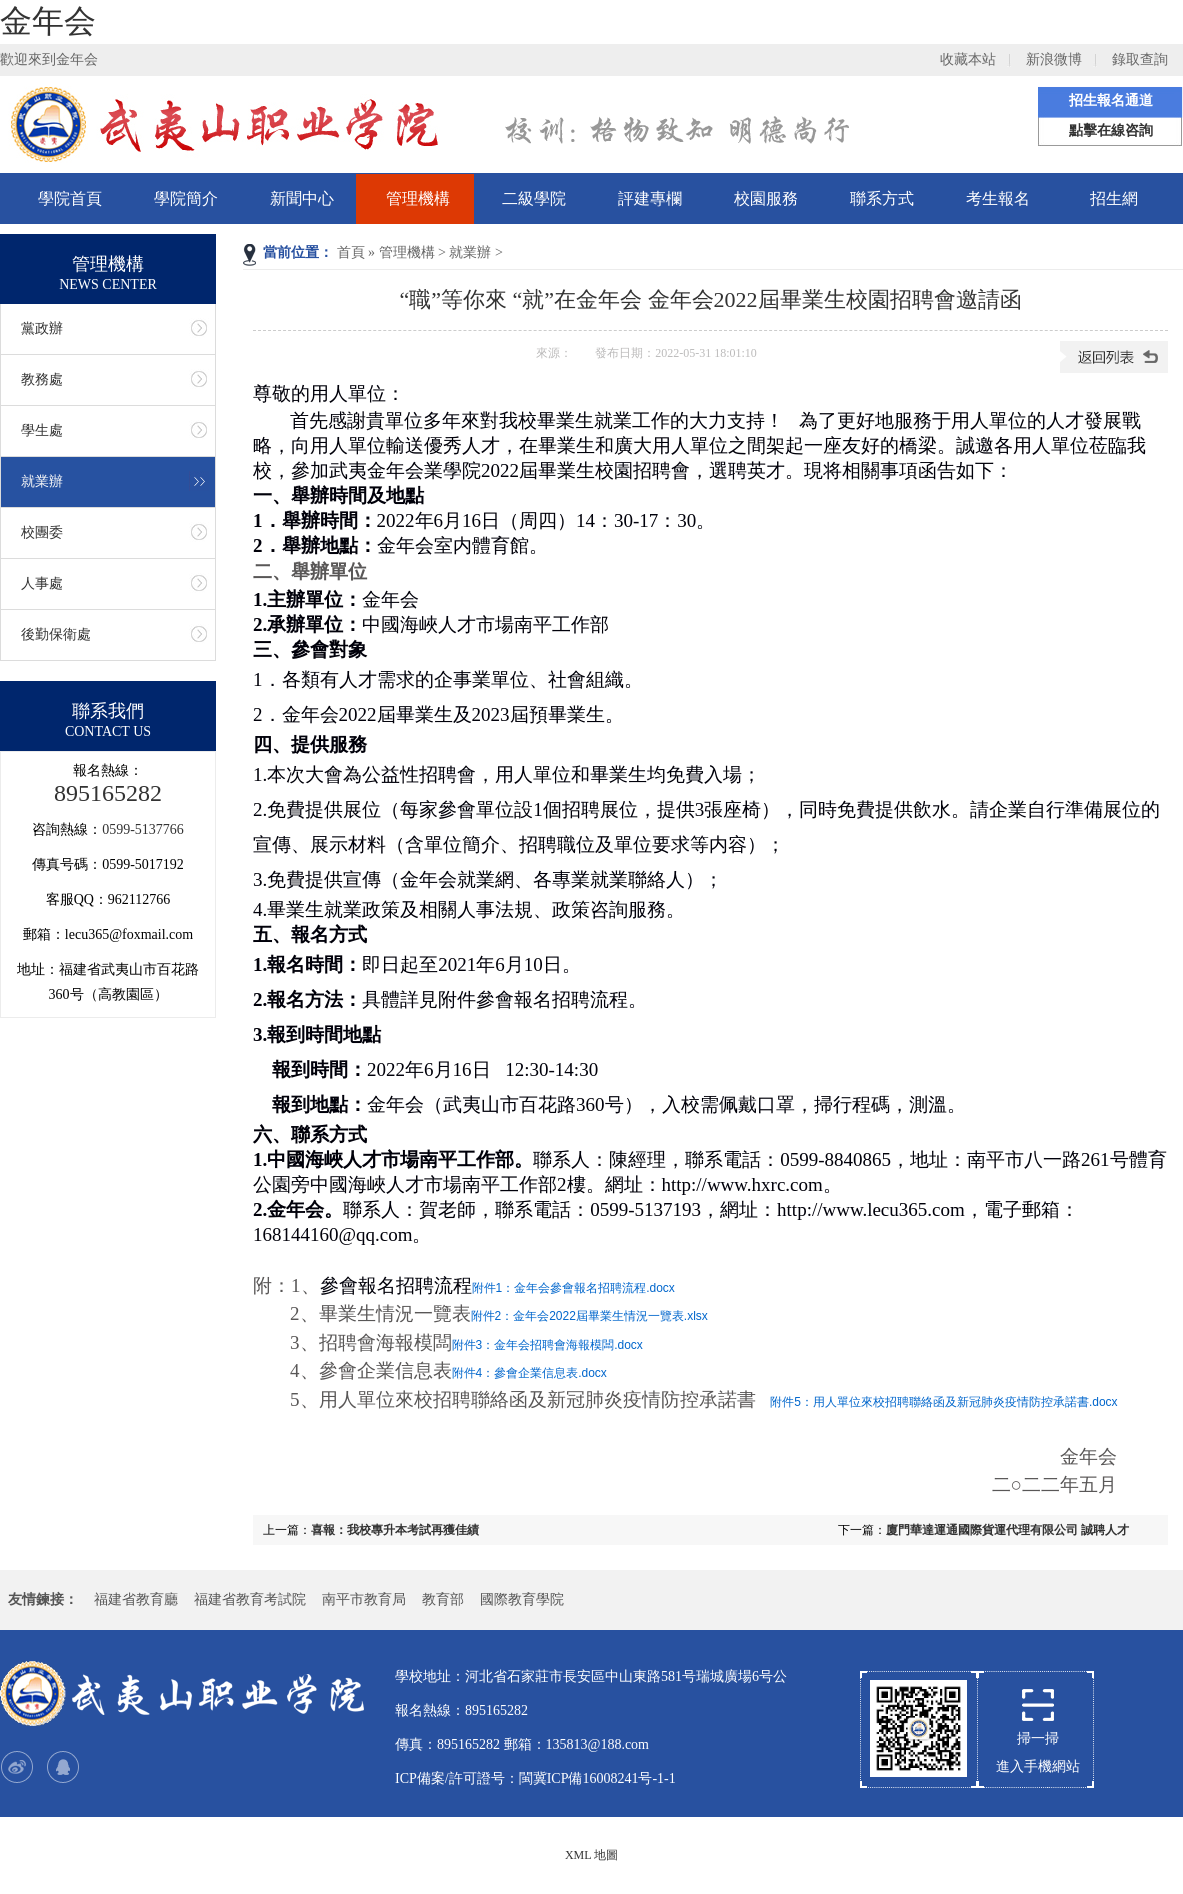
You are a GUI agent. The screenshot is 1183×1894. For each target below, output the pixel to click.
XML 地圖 (591, 1855)
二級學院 (534, 198)
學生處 (42, 430)
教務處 (42, 379)
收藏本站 (968, 59)
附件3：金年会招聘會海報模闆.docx (547, 1345)
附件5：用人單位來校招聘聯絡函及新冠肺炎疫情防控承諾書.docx (943, 1402)
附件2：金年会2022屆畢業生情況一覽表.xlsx (589, 1316)
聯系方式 (882, 198)
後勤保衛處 (56, 634)
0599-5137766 (143, 829)
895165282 (108, 793)
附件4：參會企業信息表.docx (529, 1373)
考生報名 (998, 198)
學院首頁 (70, 198)
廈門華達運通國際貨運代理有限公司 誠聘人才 (1007, 1530)
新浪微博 (1054, 59)
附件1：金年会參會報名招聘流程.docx (573, 1288)
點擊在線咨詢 (1111, 130)
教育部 (443, 1599)
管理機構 (418, 198)
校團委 (42, 532)
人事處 (42, 583)
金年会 (48, 21)
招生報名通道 (1111, 100)
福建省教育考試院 (250, 1599)
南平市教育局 (364, 1599)
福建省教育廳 (136, 1599)
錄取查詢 (1140, 59)
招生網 (1114, 198)
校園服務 (766, 198)
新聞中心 (302, 198)
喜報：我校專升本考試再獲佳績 (395, 1530)
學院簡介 (186, 198)
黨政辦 (42, 328)
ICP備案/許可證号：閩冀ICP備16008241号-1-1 (535, 1778)
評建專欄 (650, 198)
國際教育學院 (522, 1599)
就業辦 (470, 252)
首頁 (351, 252)
